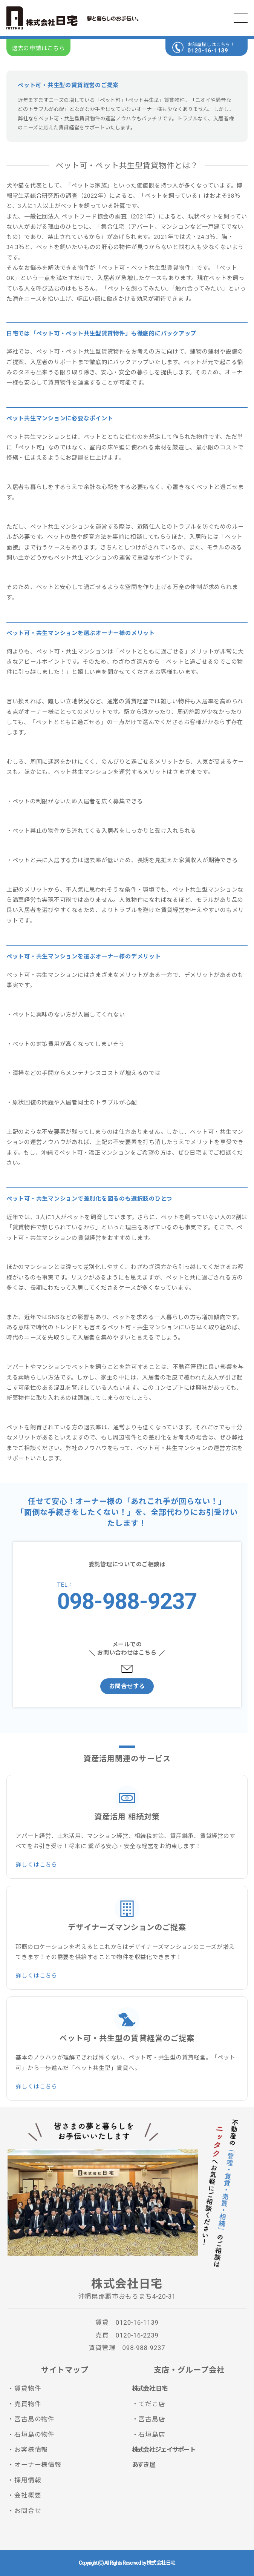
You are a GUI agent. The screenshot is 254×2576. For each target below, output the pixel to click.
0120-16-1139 (208, 50)
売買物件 (27, 2404)
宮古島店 (151, 2419)
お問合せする (127, 1686)
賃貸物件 (27, 2388)
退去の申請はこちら (38, 48)
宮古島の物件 (34, 2419)
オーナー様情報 (37, 2464)
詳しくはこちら (36, 1864)
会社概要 (27, 2495)
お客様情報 (31, 2449)
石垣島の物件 (34, 2434)
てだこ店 (151, 2404)
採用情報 (27, 2480)
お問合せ (27, 2510)
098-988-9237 (127, 1601)
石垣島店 (151, 2434)
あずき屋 (143, 2464)
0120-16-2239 (137, 2335)
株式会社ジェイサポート (163, 2449)
